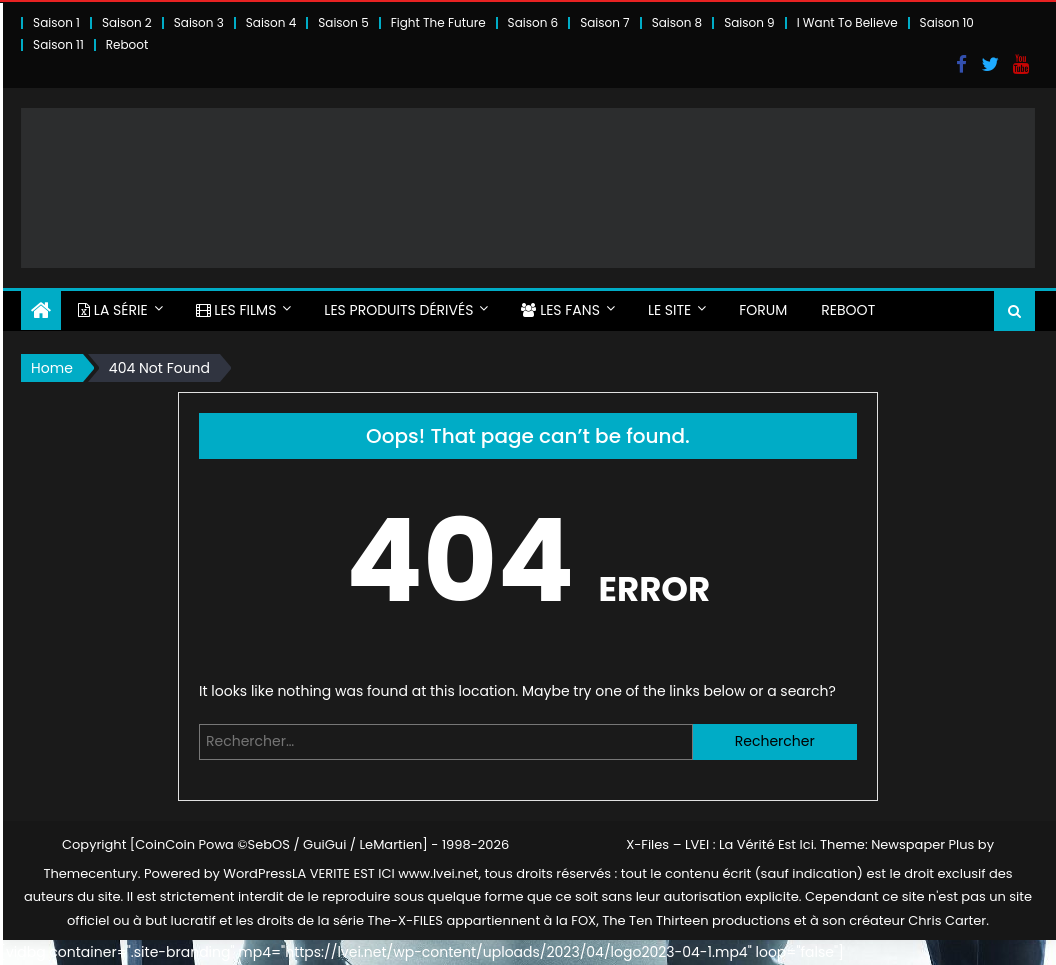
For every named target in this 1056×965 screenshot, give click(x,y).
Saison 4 (271, 22)
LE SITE (669, 310)
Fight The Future (438, 22)
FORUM (763, 310)
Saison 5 (343, 22)
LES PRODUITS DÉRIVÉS (398, 310)
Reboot (127, 44)
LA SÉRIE (113, 310)
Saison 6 (533, 22)
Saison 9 (749, 22)
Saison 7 (605, 22)
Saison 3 (199, 22)
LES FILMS (236, 310)
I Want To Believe (847, 22)
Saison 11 (58, 44)
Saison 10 (947, 22)
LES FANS (560, 310)
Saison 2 (127, 22)
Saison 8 (677, 22)
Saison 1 (56, 22)
